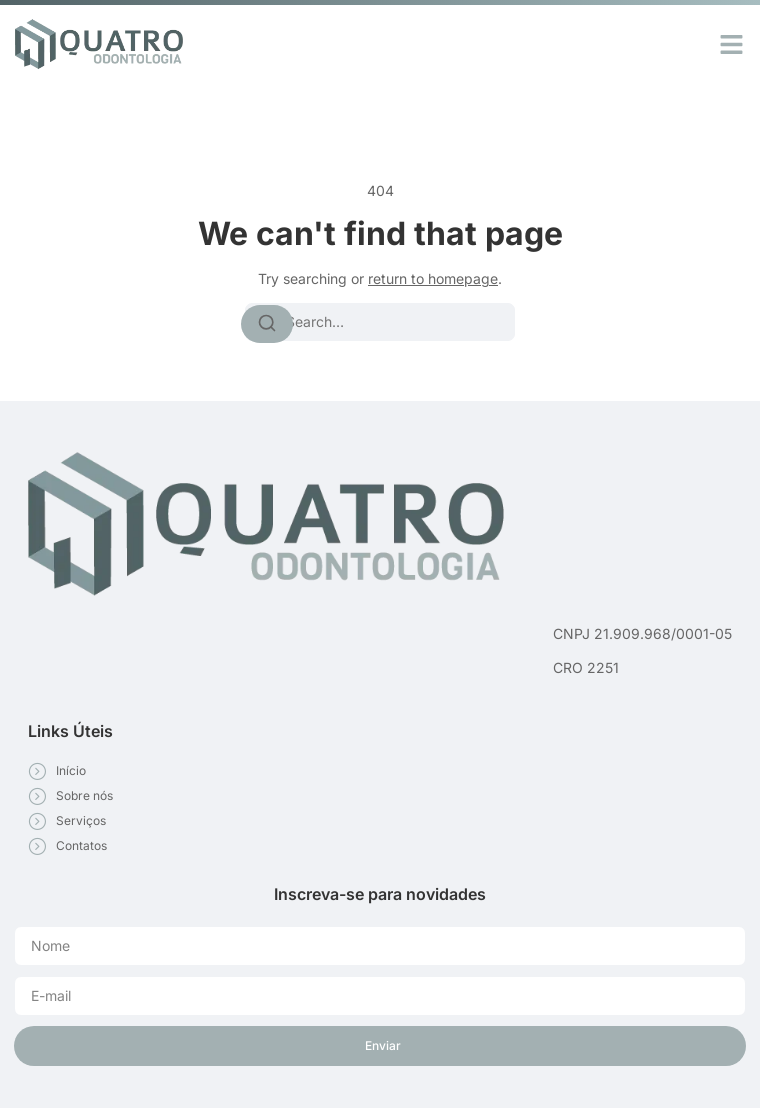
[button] (732, 44)
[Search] (267, 324)
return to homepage (433, 278)
